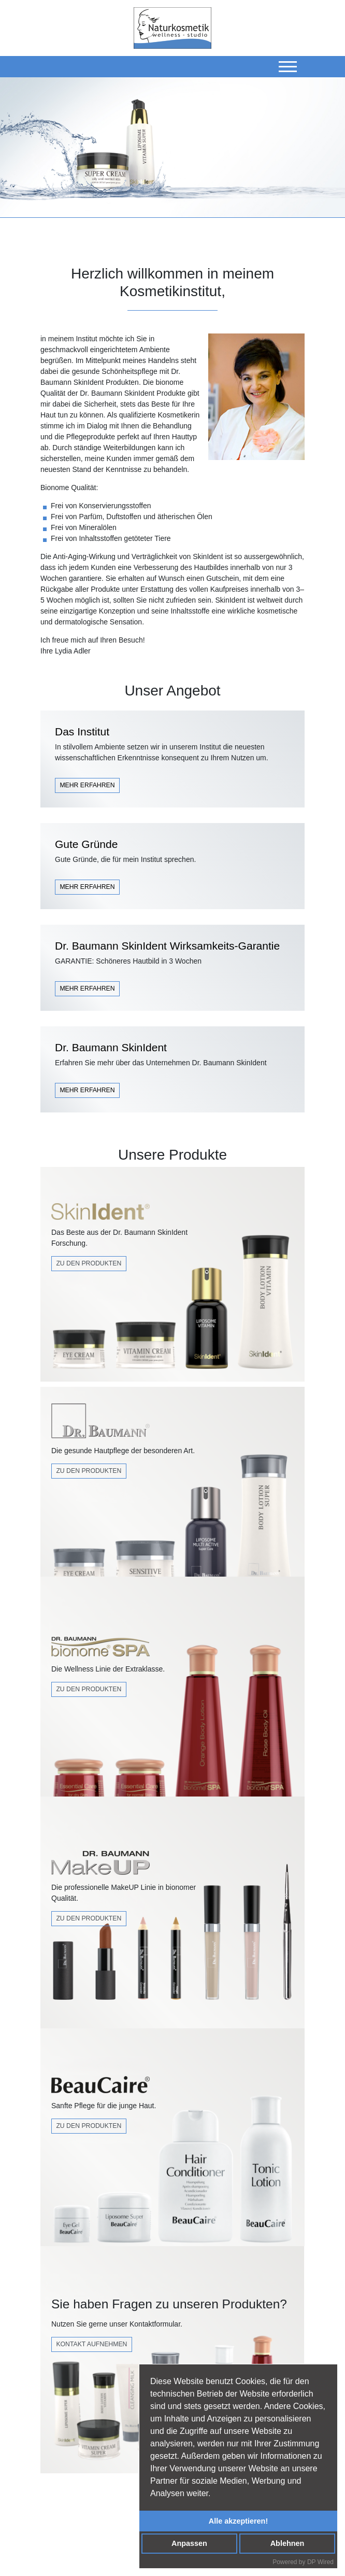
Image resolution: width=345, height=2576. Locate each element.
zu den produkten (88, 1918)
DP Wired (320, 2562)
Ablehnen (287, 2543)
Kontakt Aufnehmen (91, 2344)
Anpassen (189, 2543)
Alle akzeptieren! (238, 2521)
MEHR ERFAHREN (87, 785)
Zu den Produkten (88, 1263)
